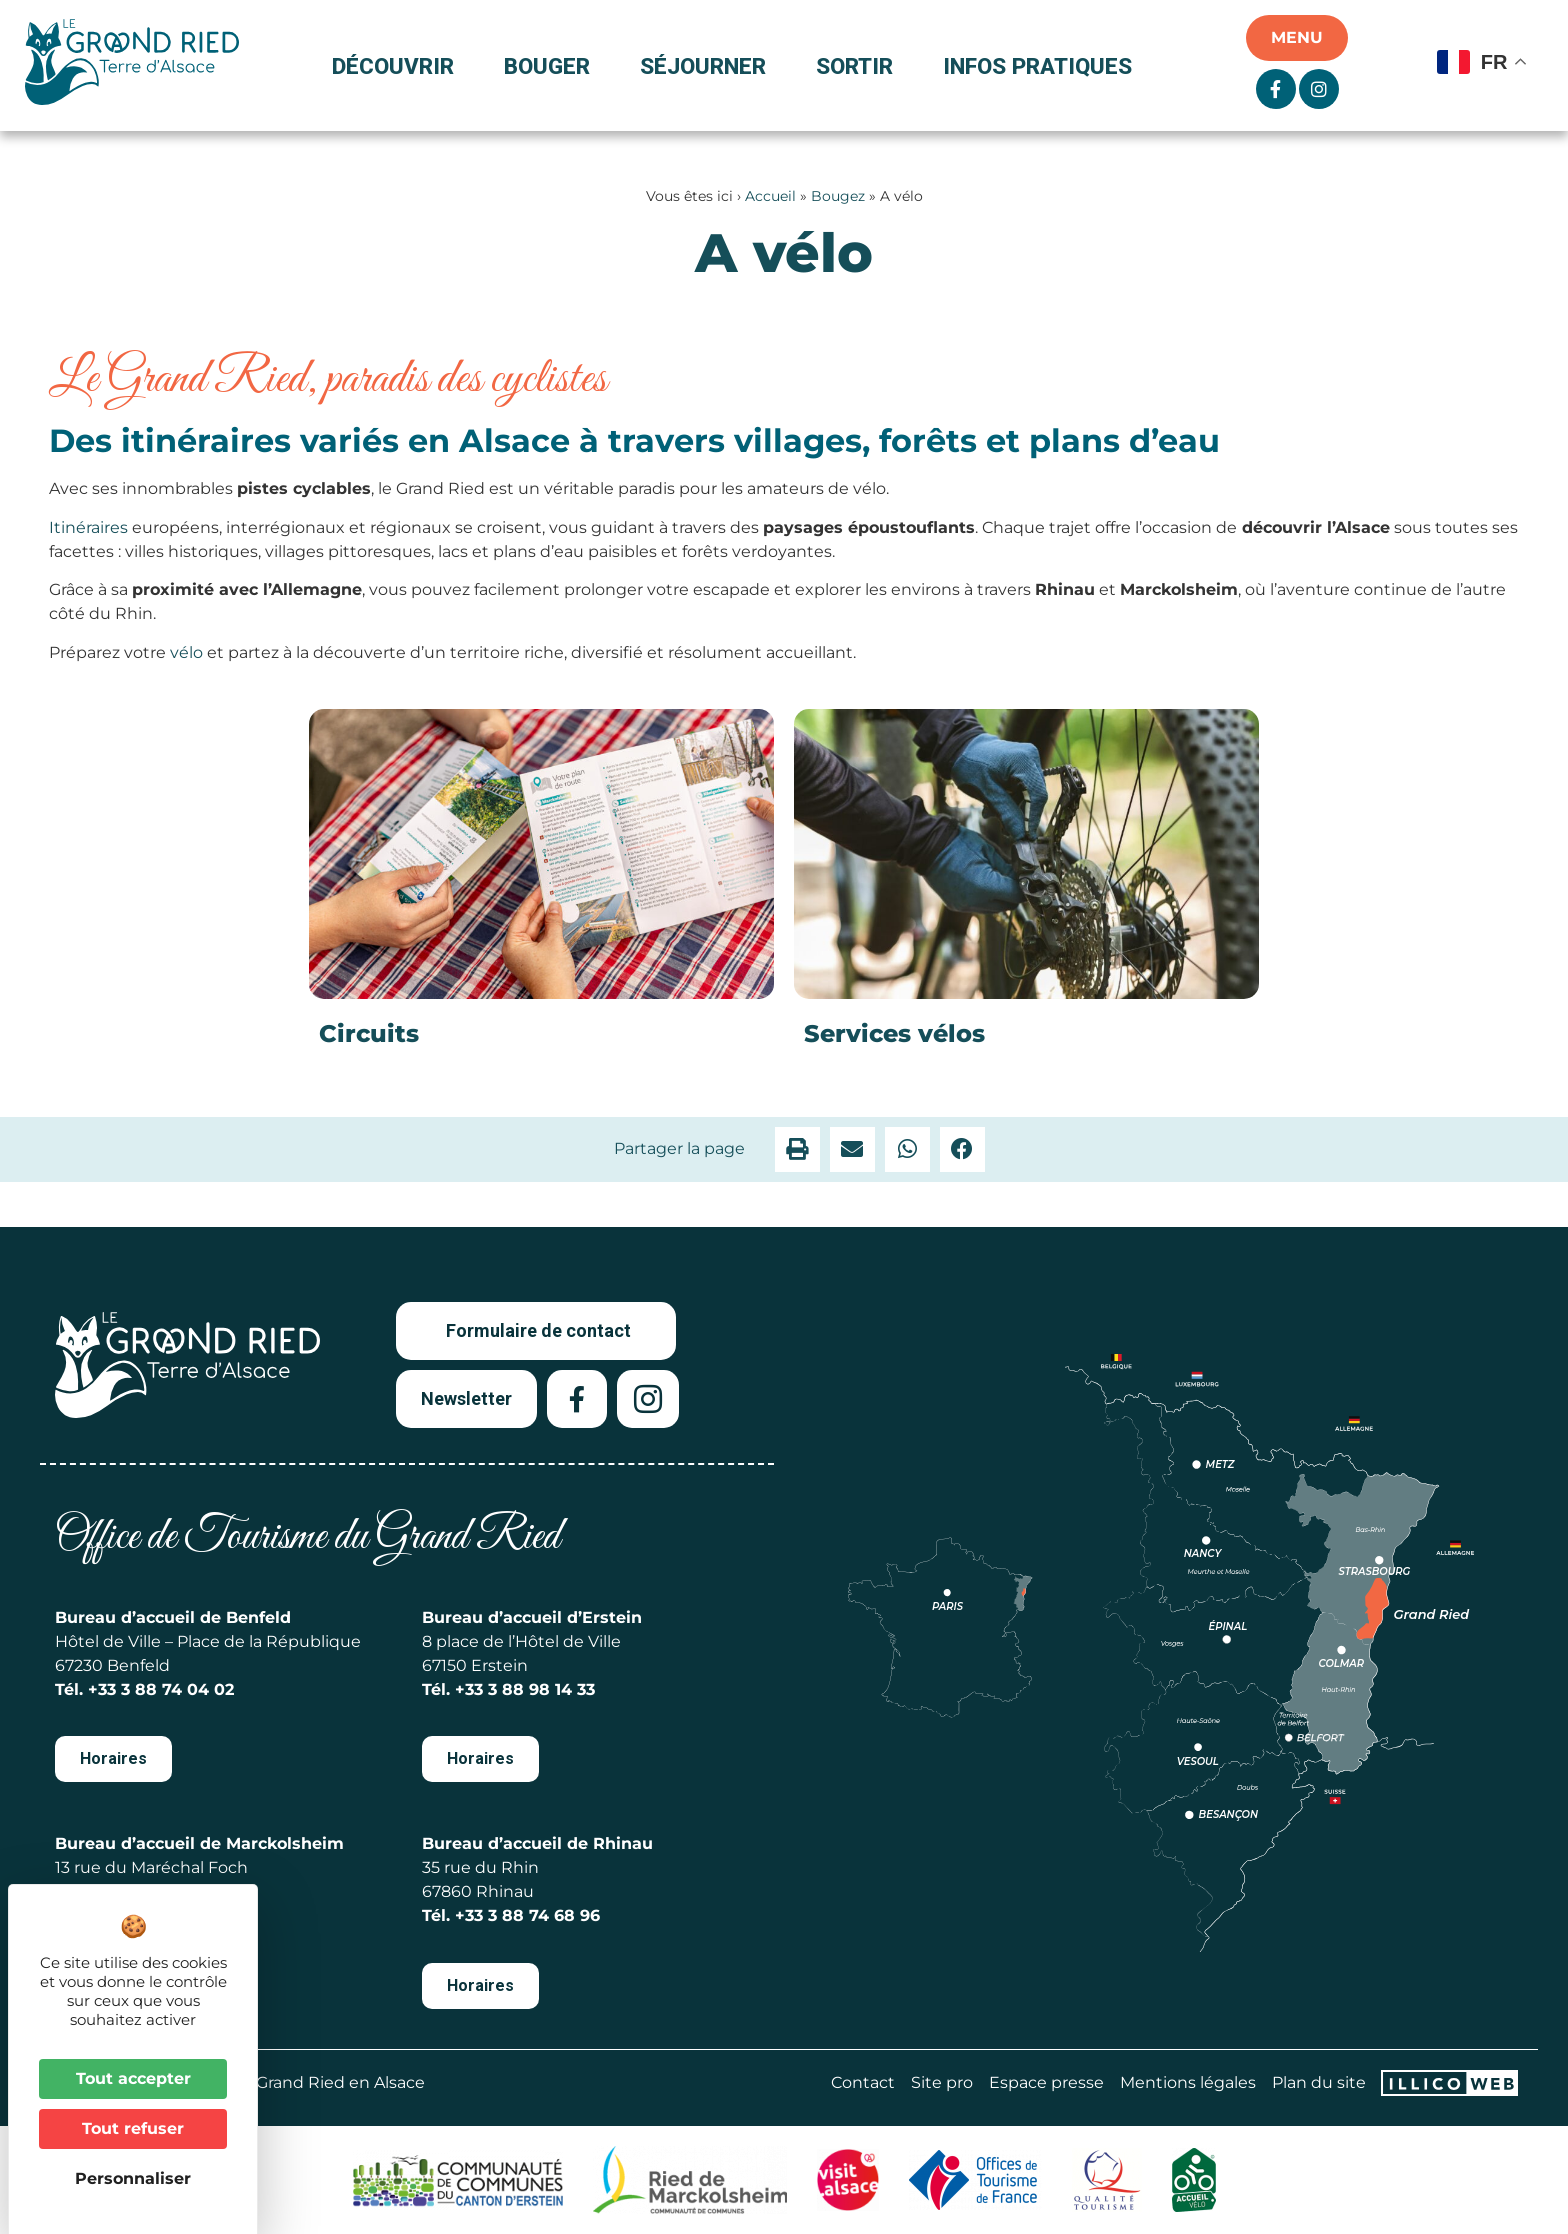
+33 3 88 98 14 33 (525, 1689)
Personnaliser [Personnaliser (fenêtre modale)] (133, 2178)
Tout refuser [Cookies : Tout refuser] (133, 2128)
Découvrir (398, 66)
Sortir (859, 66)
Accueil (770, 196)
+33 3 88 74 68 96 (527, 1915)
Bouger (552, 66)
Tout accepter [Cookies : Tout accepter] (133, 2078)
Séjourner (708, 66)
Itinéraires (88, 527)
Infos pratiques (1037, 66)
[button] (797, 1149)
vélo (186, 652)
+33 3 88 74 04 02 (161, 1689)
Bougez (838, 196)
